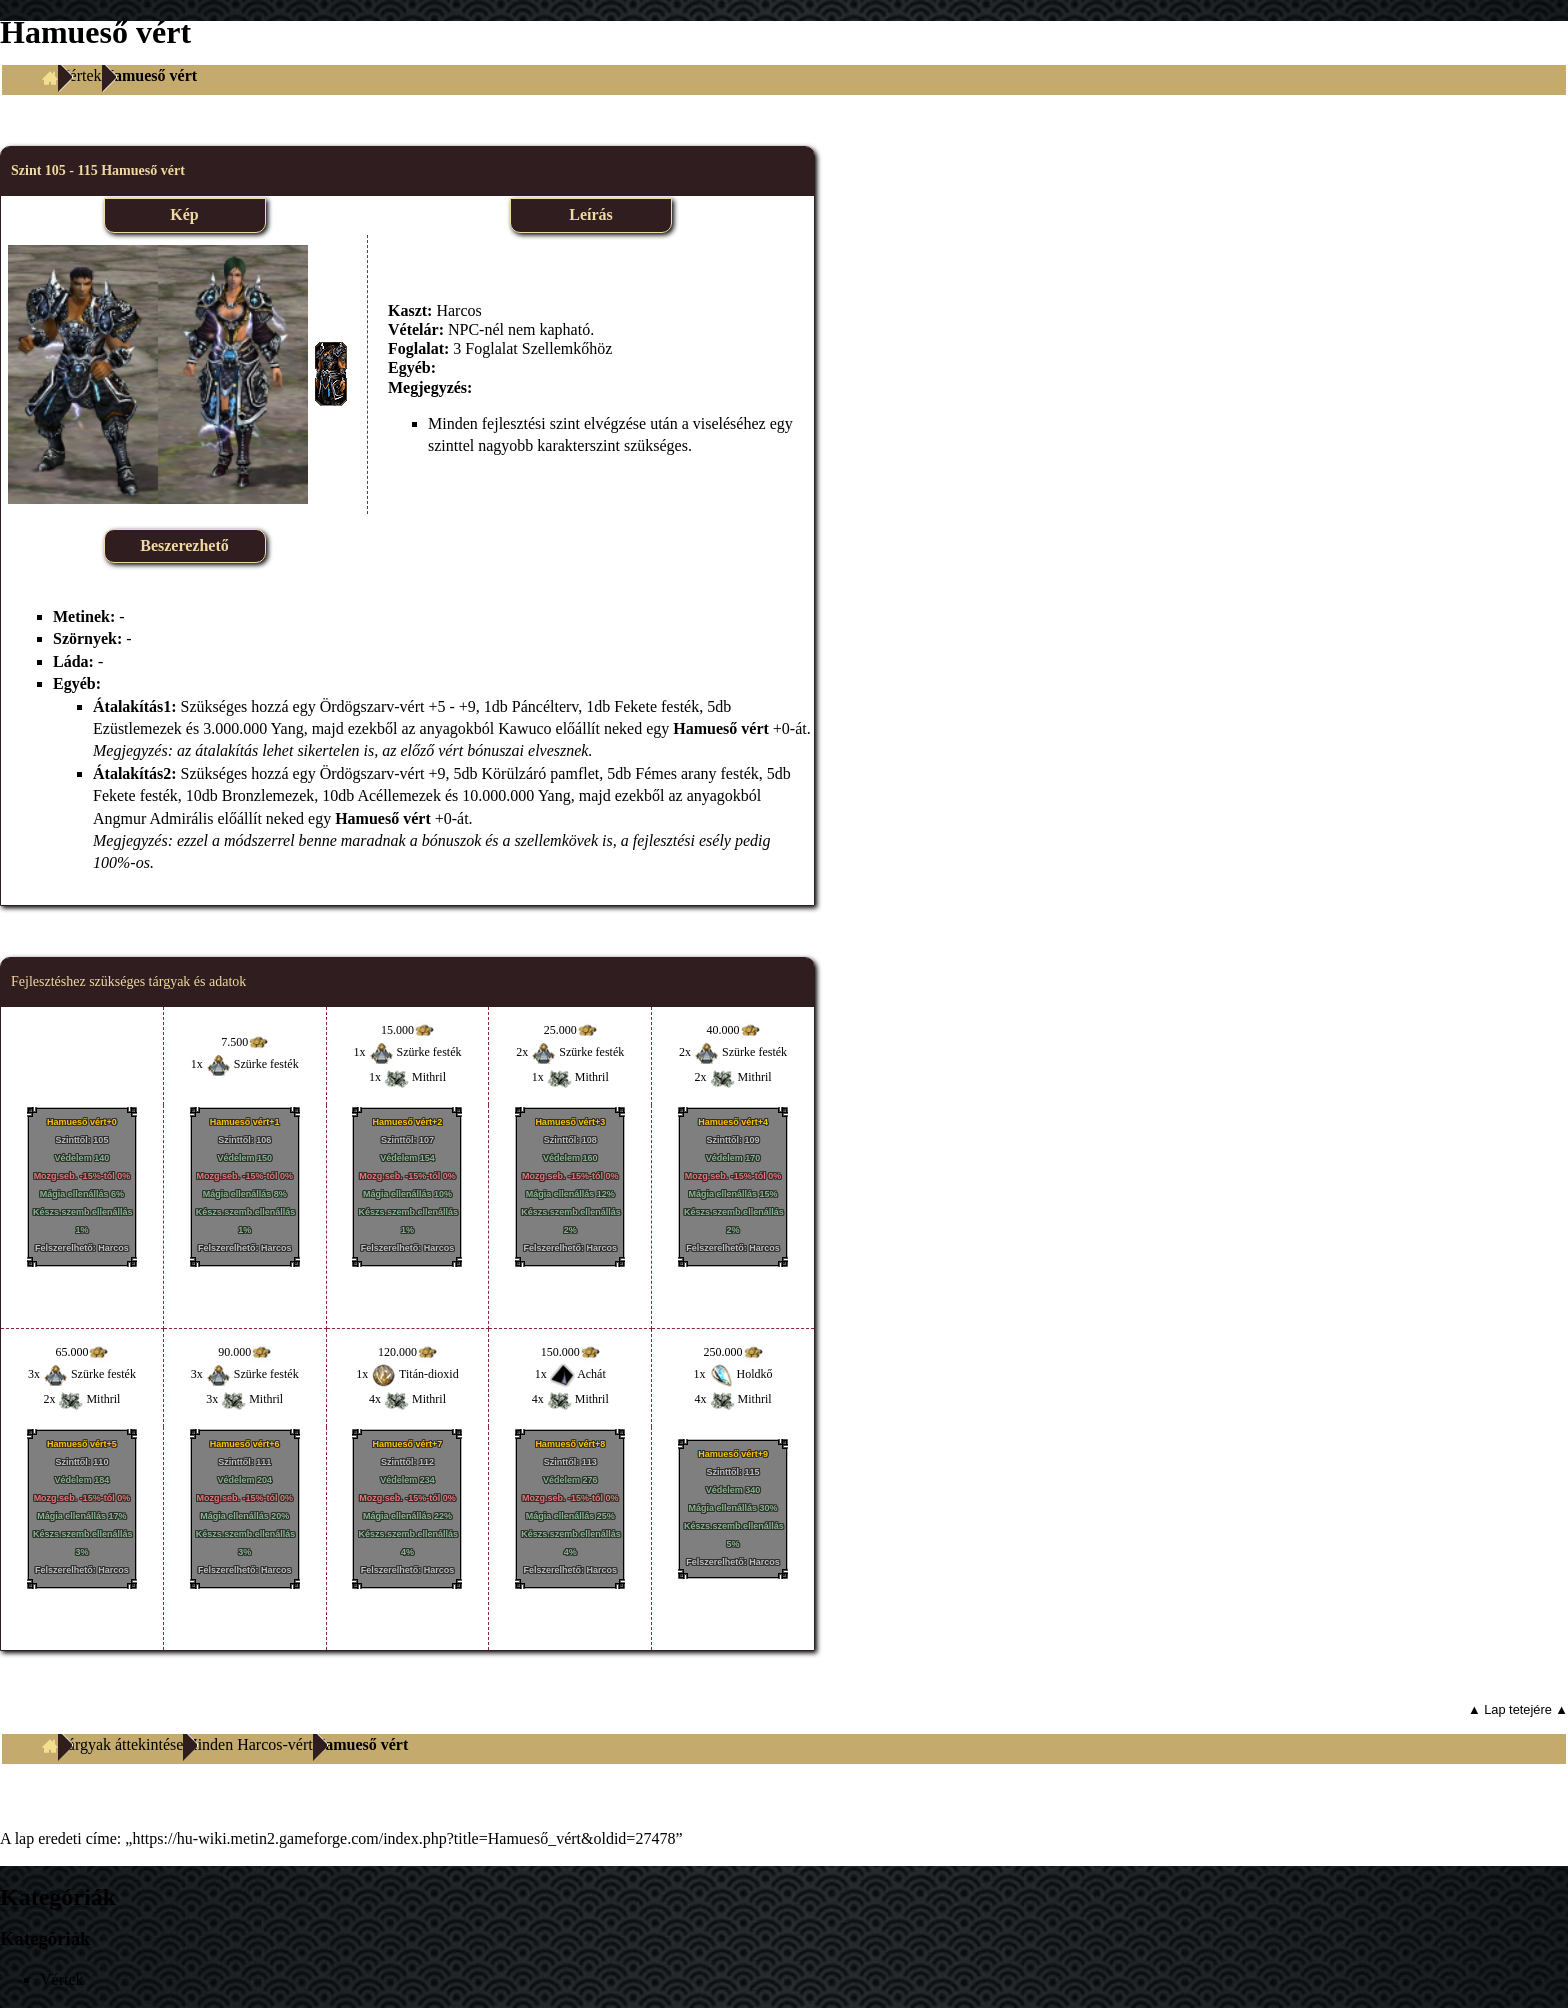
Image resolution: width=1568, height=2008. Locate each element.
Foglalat (491, 348)
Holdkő (755, 1374)
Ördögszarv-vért (372, 706)
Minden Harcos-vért (247, 1744)
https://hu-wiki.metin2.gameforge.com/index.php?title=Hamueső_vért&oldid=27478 (403, 1838)
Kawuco (524, 728)
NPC (463, 329)
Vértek (80, 75)
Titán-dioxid (429, 1374)
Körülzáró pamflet (541, 773)
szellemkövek (557, 840)
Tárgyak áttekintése (120, 1744)
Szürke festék (266, 1064)
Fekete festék (656, 706)
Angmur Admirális (153, 818)
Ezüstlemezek (137, 728)
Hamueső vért (721, 728)
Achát (591, 1374)
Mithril (429, 1077)
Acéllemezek (399, 795)
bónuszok (452, 840)
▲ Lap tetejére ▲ (1518, 1709)
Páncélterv (545, 706)
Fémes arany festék (697, 773)
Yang (287, 728)
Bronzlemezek (268, 795)
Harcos (458, 310)
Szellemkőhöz (567, 348)
